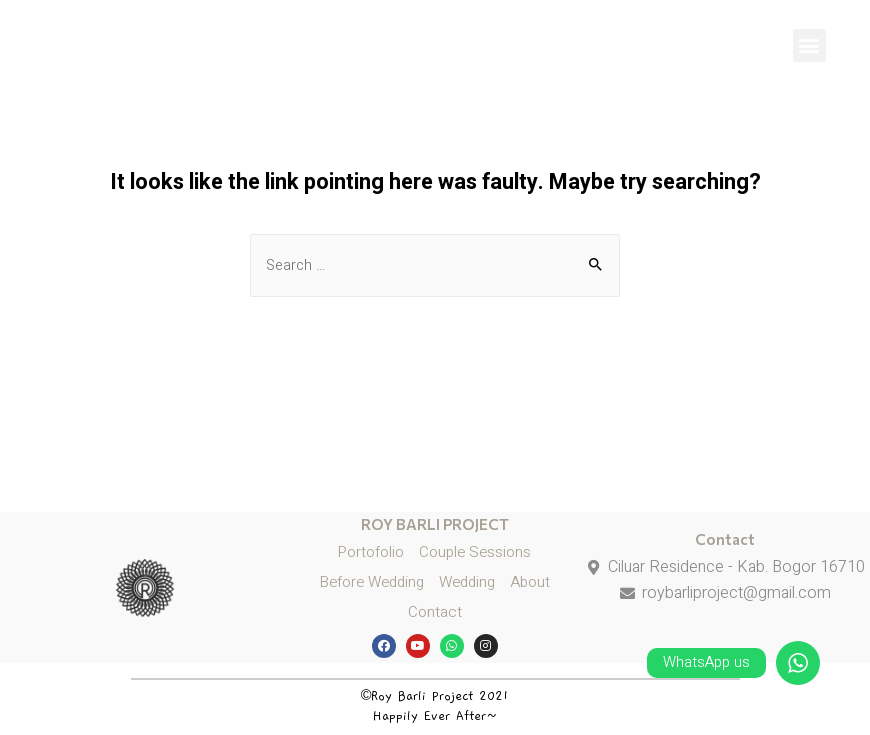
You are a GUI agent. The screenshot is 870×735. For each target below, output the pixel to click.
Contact (725, 539)
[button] (809, 45)
